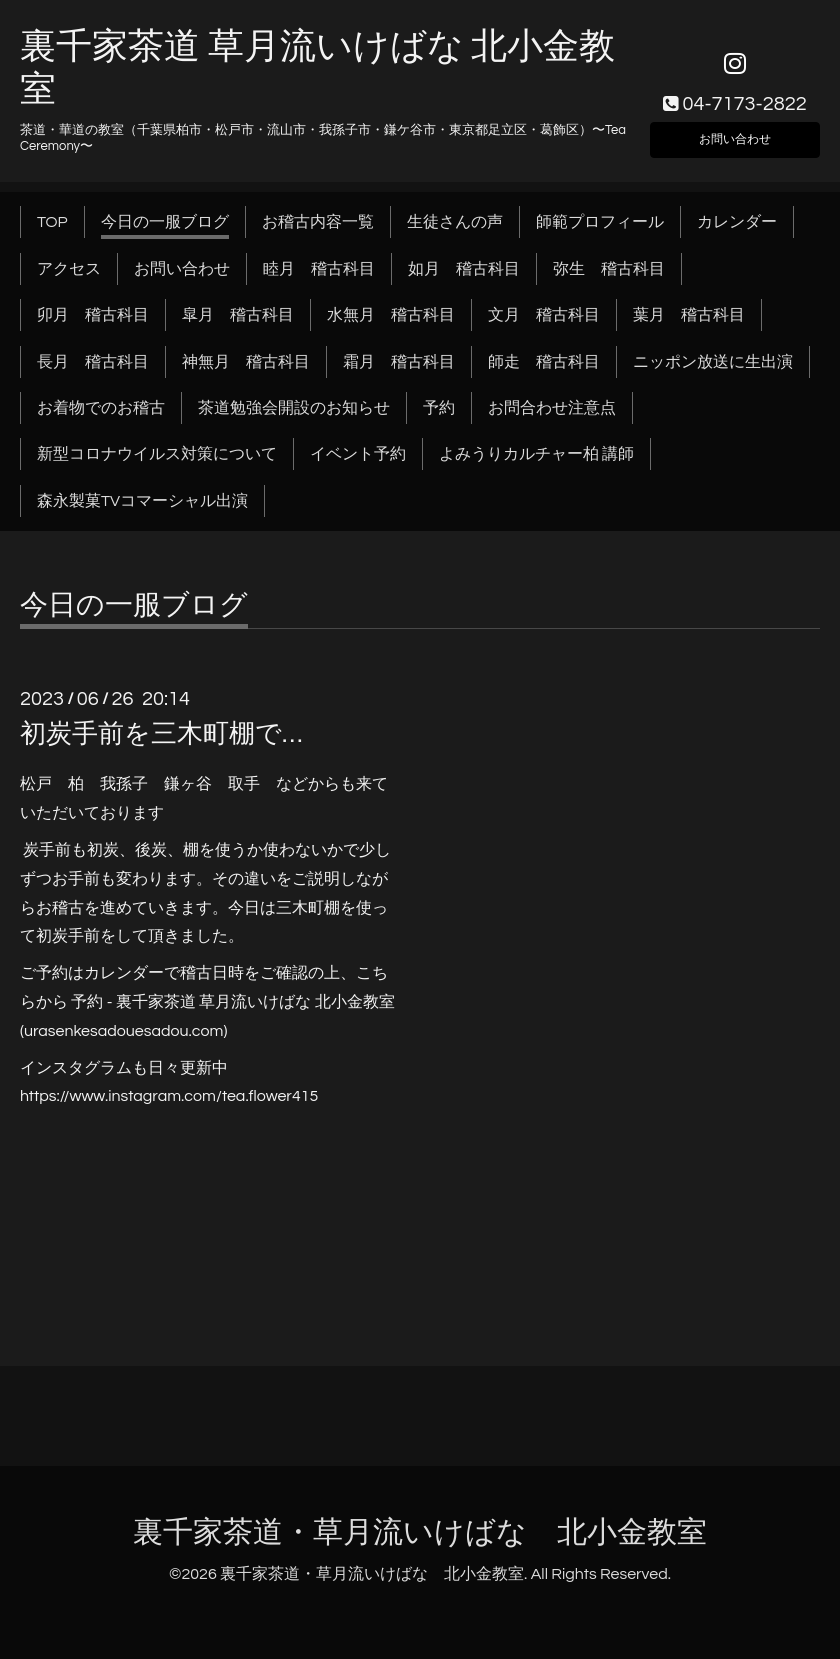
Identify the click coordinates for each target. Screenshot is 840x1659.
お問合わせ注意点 (552, 408)
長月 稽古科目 (93, 362)
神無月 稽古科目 (246, 362)
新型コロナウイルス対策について (157, 454)
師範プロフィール (600, 222)
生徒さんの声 (455, 222)
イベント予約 (358, 454)
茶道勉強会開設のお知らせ (294, 408)
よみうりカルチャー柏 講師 (536, 454)
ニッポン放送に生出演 (713, 362)
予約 (439, 408)
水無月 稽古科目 (391, 315)
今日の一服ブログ (165, 222)
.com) (208, 1031)
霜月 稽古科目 (399, 362)
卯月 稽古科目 (93, 315)
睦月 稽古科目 (319, 269)
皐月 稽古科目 (238, 315)
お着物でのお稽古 (101, 408)
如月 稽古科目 (464, 269)
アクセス (69, 269)
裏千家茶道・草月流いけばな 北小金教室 (420, 1532)
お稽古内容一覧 (318, 222)
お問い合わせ (735, 135)
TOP (52, 222)
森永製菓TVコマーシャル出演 (142, 501)
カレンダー (737, 222)
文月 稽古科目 (544, 315)
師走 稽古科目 (544, 362)
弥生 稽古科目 (609, 269)
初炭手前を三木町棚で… (161, 734)
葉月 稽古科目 (689, 315)
